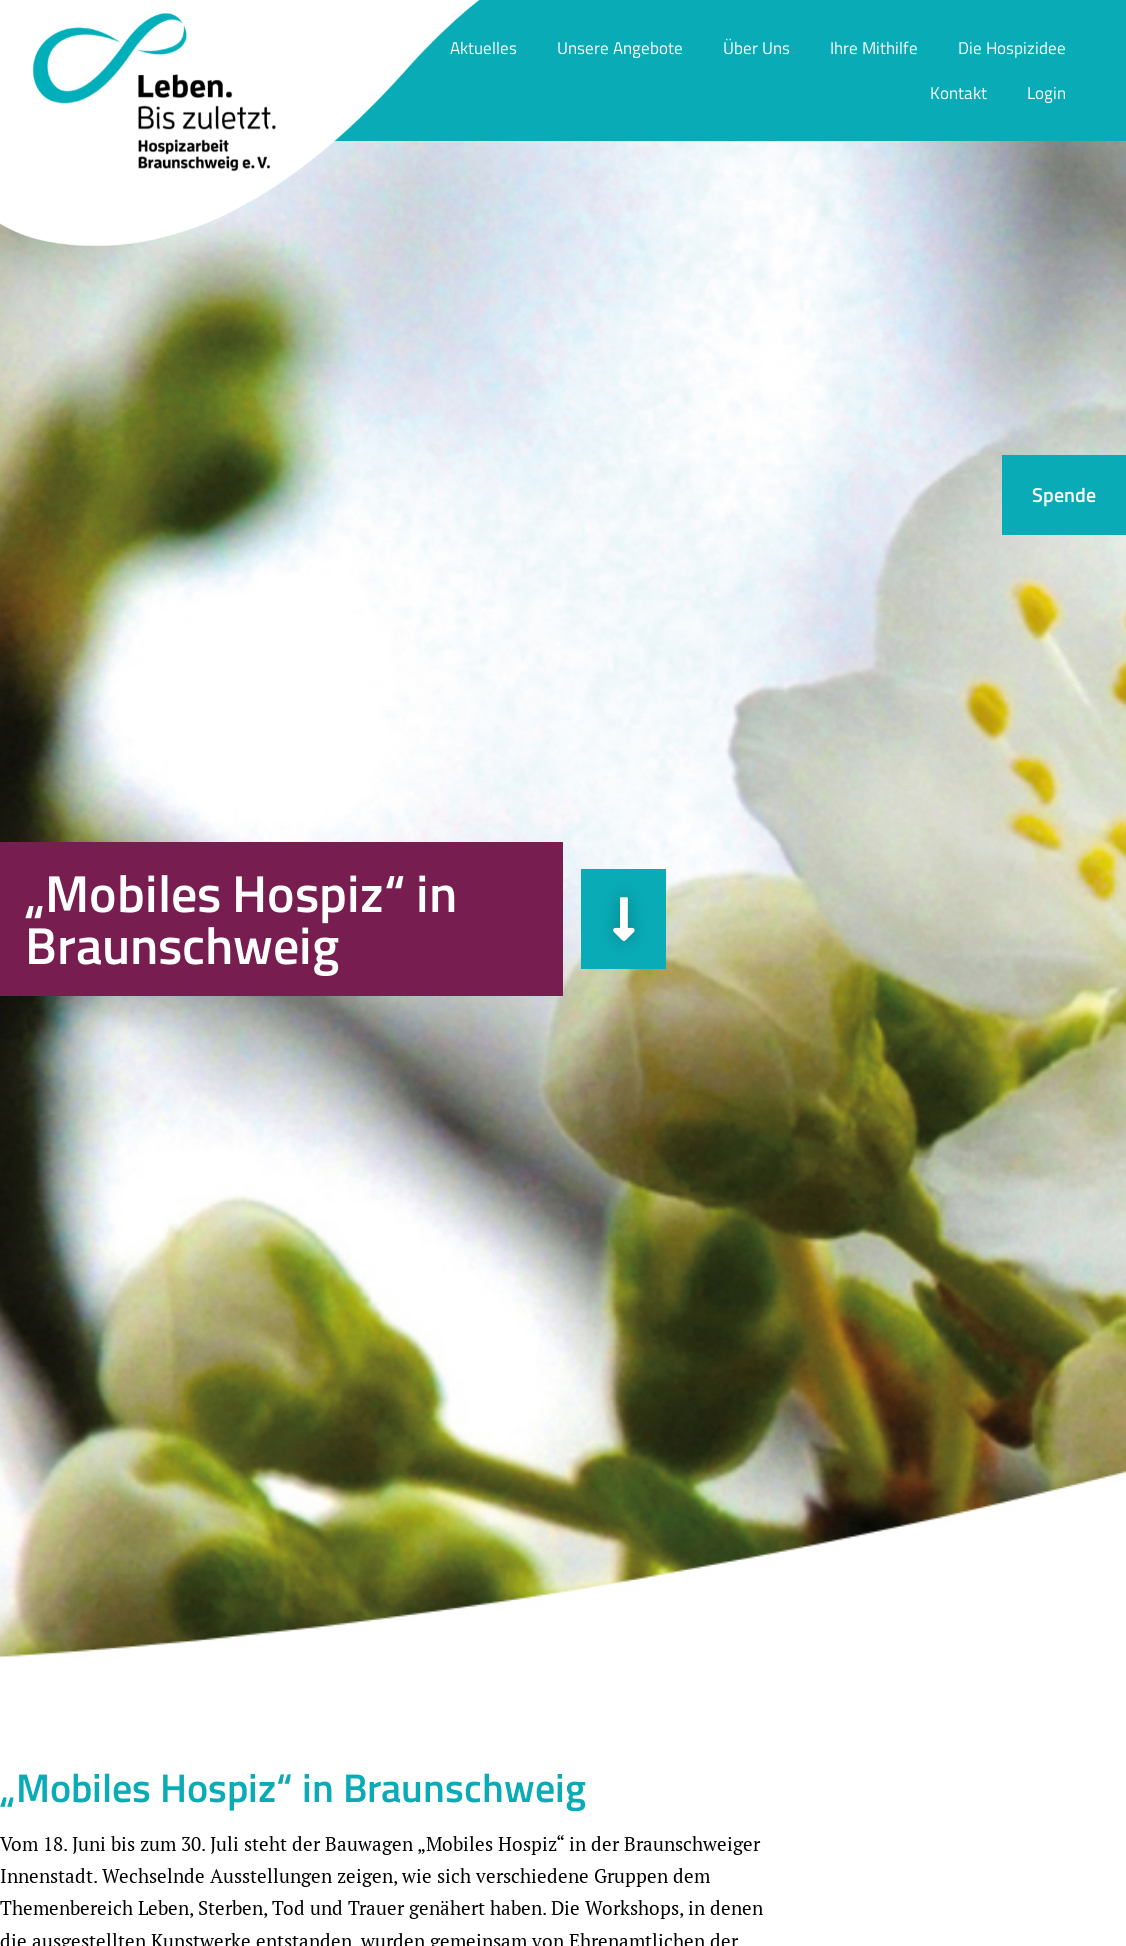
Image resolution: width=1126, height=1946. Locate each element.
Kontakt (958, 93)
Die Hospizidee (1012, 48)
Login (1046, 93)
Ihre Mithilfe (874, 48)
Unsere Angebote (620, 48)
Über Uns (756, 48)
